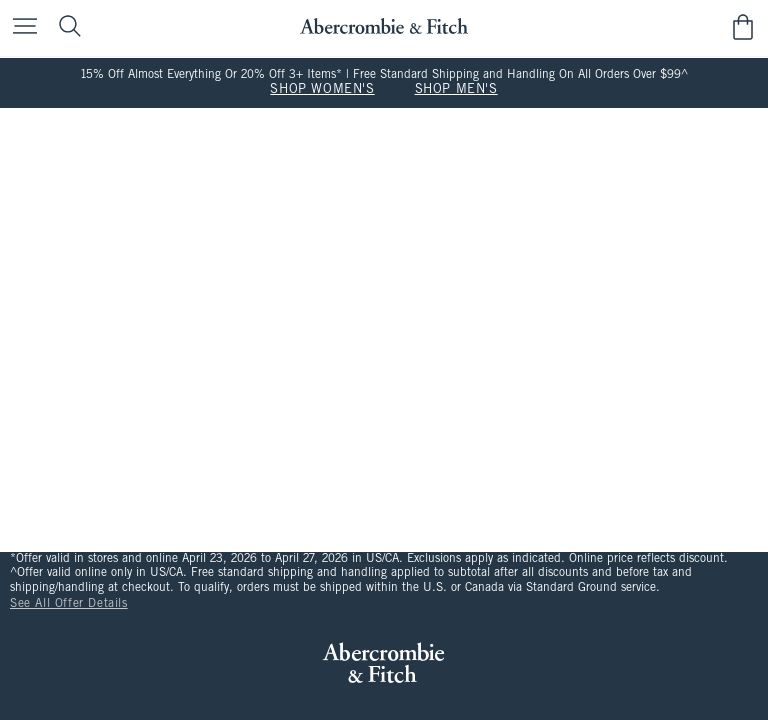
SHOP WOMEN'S (322, 90)
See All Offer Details (69, 604)
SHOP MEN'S (456, 90)
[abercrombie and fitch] (383, 26)
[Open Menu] (20, 27)
